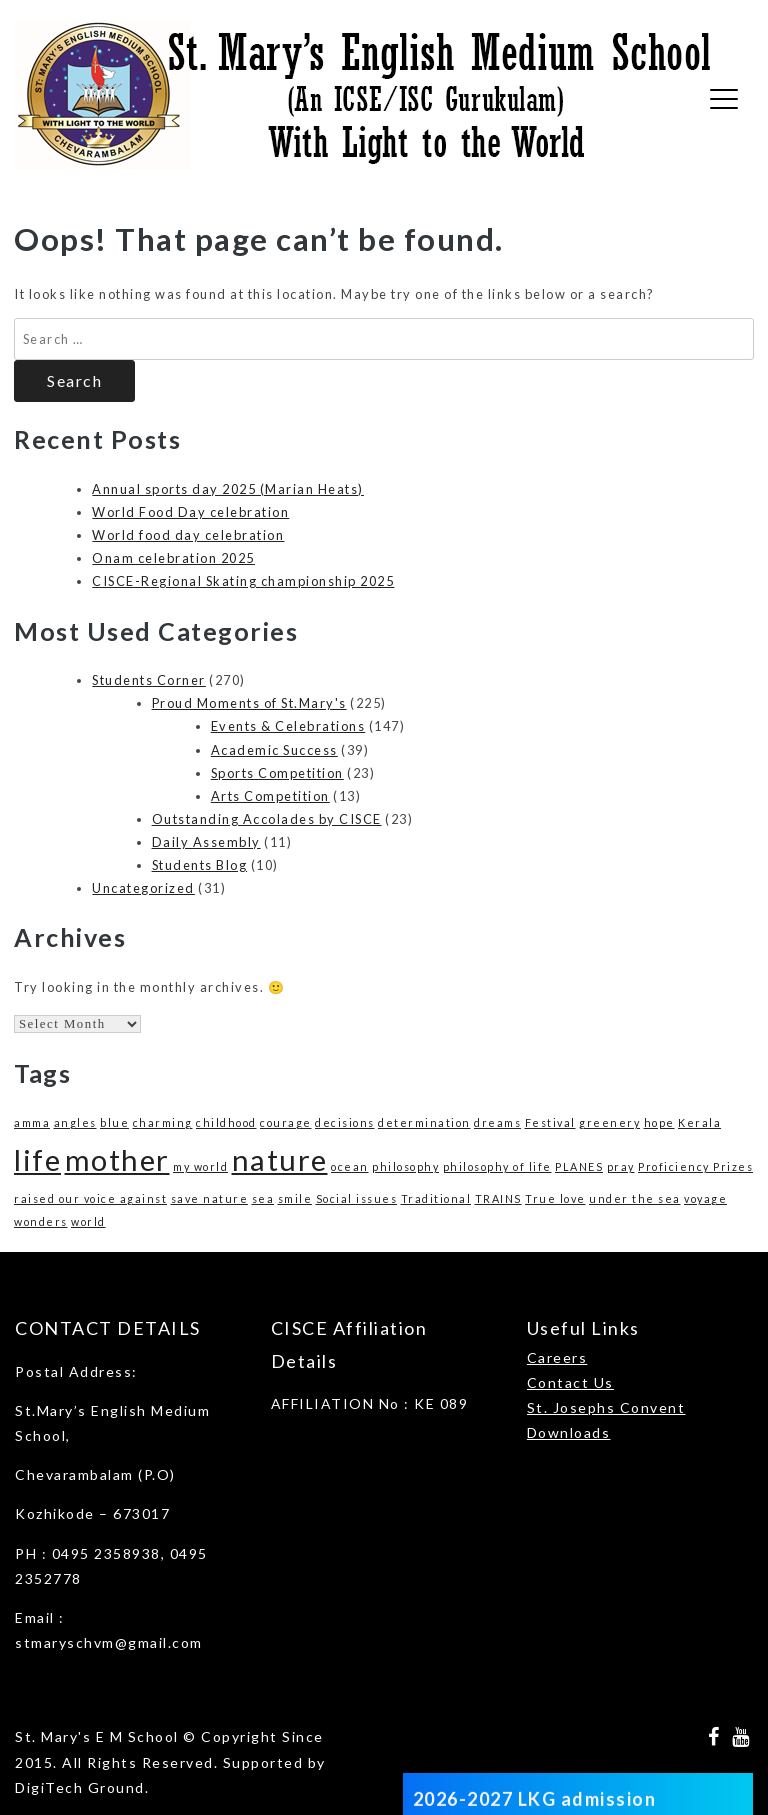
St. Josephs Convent (606, 1407)
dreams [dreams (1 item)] (497, 1122)
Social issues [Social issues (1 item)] (357, 1198)
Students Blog (200, 865)
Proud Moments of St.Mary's (249, 703)
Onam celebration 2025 (173, 558)
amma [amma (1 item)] (32, 1122)
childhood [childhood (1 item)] (226, 1122)
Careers (557, 1357)
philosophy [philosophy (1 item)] (405, 1166)
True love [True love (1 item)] (555, 1198)
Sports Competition (277, 773)
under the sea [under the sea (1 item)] (635, 1198)
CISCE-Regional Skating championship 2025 (243, 581)
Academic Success (274, 750)
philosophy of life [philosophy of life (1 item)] (497, 1166)
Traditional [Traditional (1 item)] (436, 1198)
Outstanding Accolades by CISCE (267, 819)
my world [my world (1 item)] (200, 1166)
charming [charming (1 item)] (163, 1122)
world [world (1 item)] (88, 1221)
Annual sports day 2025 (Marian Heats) (228, 489)
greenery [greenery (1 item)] (609, 1122)
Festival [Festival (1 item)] (550, 1122)
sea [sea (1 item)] (263, 1198)
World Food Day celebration (190, 512)
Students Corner (149, 680)
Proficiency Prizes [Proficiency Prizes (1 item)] (695, 1166)
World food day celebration (188, 535)
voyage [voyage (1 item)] (705, 1198)
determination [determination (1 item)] (424, 1122)
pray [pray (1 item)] (621, 1166)
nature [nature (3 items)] (280, 1159)
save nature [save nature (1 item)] (210, 1198)
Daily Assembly (206, 842)
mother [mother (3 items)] (117, 1159)
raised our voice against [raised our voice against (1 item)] (90, 1198)
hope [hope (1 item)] (659, 1122)
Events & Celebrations (288, 726)
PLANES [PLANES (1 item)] (579, 1166)
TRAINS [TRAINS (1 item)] (498, 1198)
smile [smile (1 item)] (295, 1198)
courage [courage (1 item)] (286, 1122)
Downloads (569, 1432)
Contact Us (570, 1382)
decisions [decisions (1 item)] (345, 1122)
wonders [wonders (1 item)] (41, 1221)
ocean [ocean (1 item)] (350, 1166)
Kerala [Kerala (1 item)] (699, 1122)
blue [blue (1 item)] (114, 1122)
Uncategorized (143, 888)
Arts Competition (270, 796)
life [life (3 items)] (37, 1159)
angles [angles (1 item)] (75, 1122)
